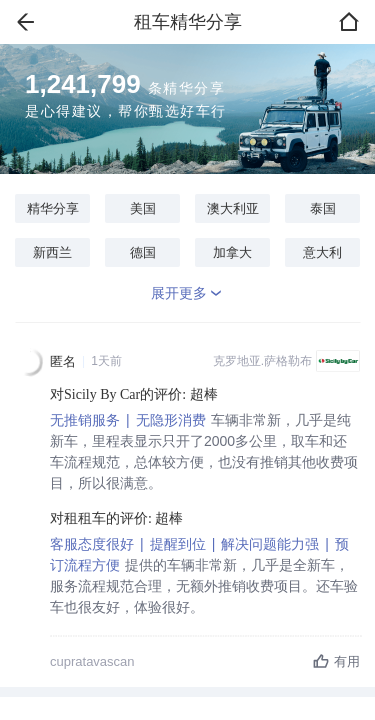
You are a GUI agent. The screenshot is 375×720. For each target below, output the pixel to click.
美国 (143, 208)
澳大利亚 (233, 208)
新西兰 (52, 252)
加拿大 (232, 252)
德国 (143, 252)
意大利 (322, 252)
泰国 (323, 208)
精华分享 (53, 208)
